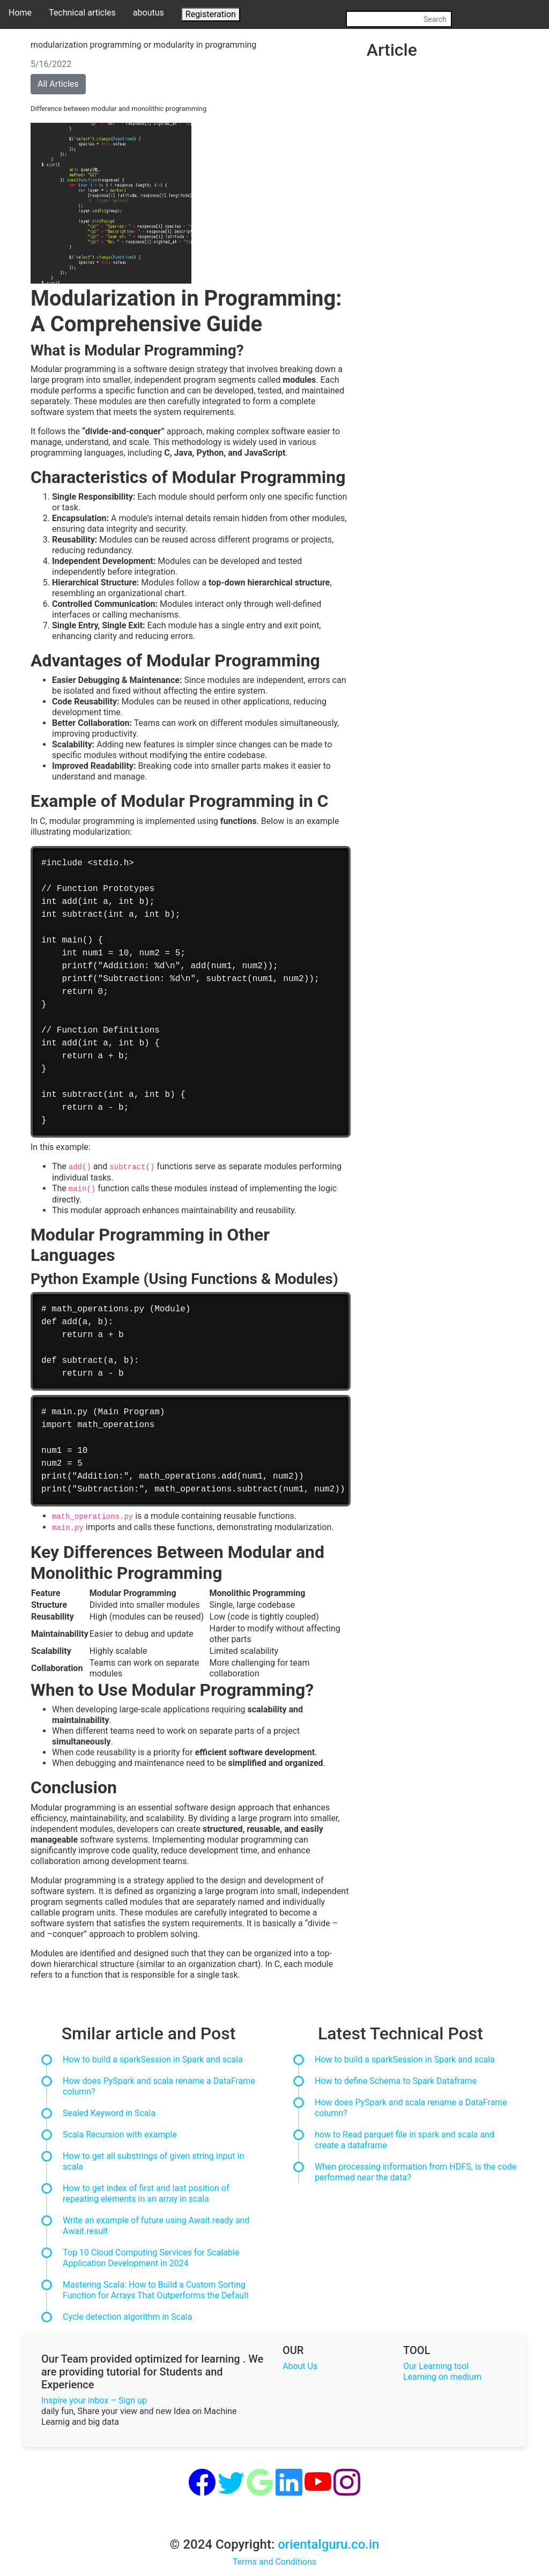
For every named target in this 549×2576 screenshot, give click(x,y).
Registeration (211, 14)
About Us (300, 2366)
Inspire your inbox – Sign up (94, 2400)
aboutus (148, 13)
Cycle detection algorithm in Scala (127, 2317)
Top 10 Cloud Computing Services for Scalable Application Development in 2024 (151, 2257)
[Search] (399, 19)
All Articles (58, 84)
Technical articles (82, 13)
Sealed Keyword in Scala (109, 2113)
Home (20, 13)
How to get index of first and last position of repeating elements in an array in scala (146, 2193)
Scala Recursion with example (120, 2134)
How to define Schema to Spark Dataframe (396, 2081)
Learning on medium (442, 2377)
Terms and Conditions (274, 2562)
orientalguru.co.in (328, 2544)
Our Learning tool (436, 2366)
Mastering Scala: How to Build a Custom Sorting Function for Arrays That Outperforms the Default (156, 2290)
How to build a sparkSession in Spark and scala (153, 2059)
